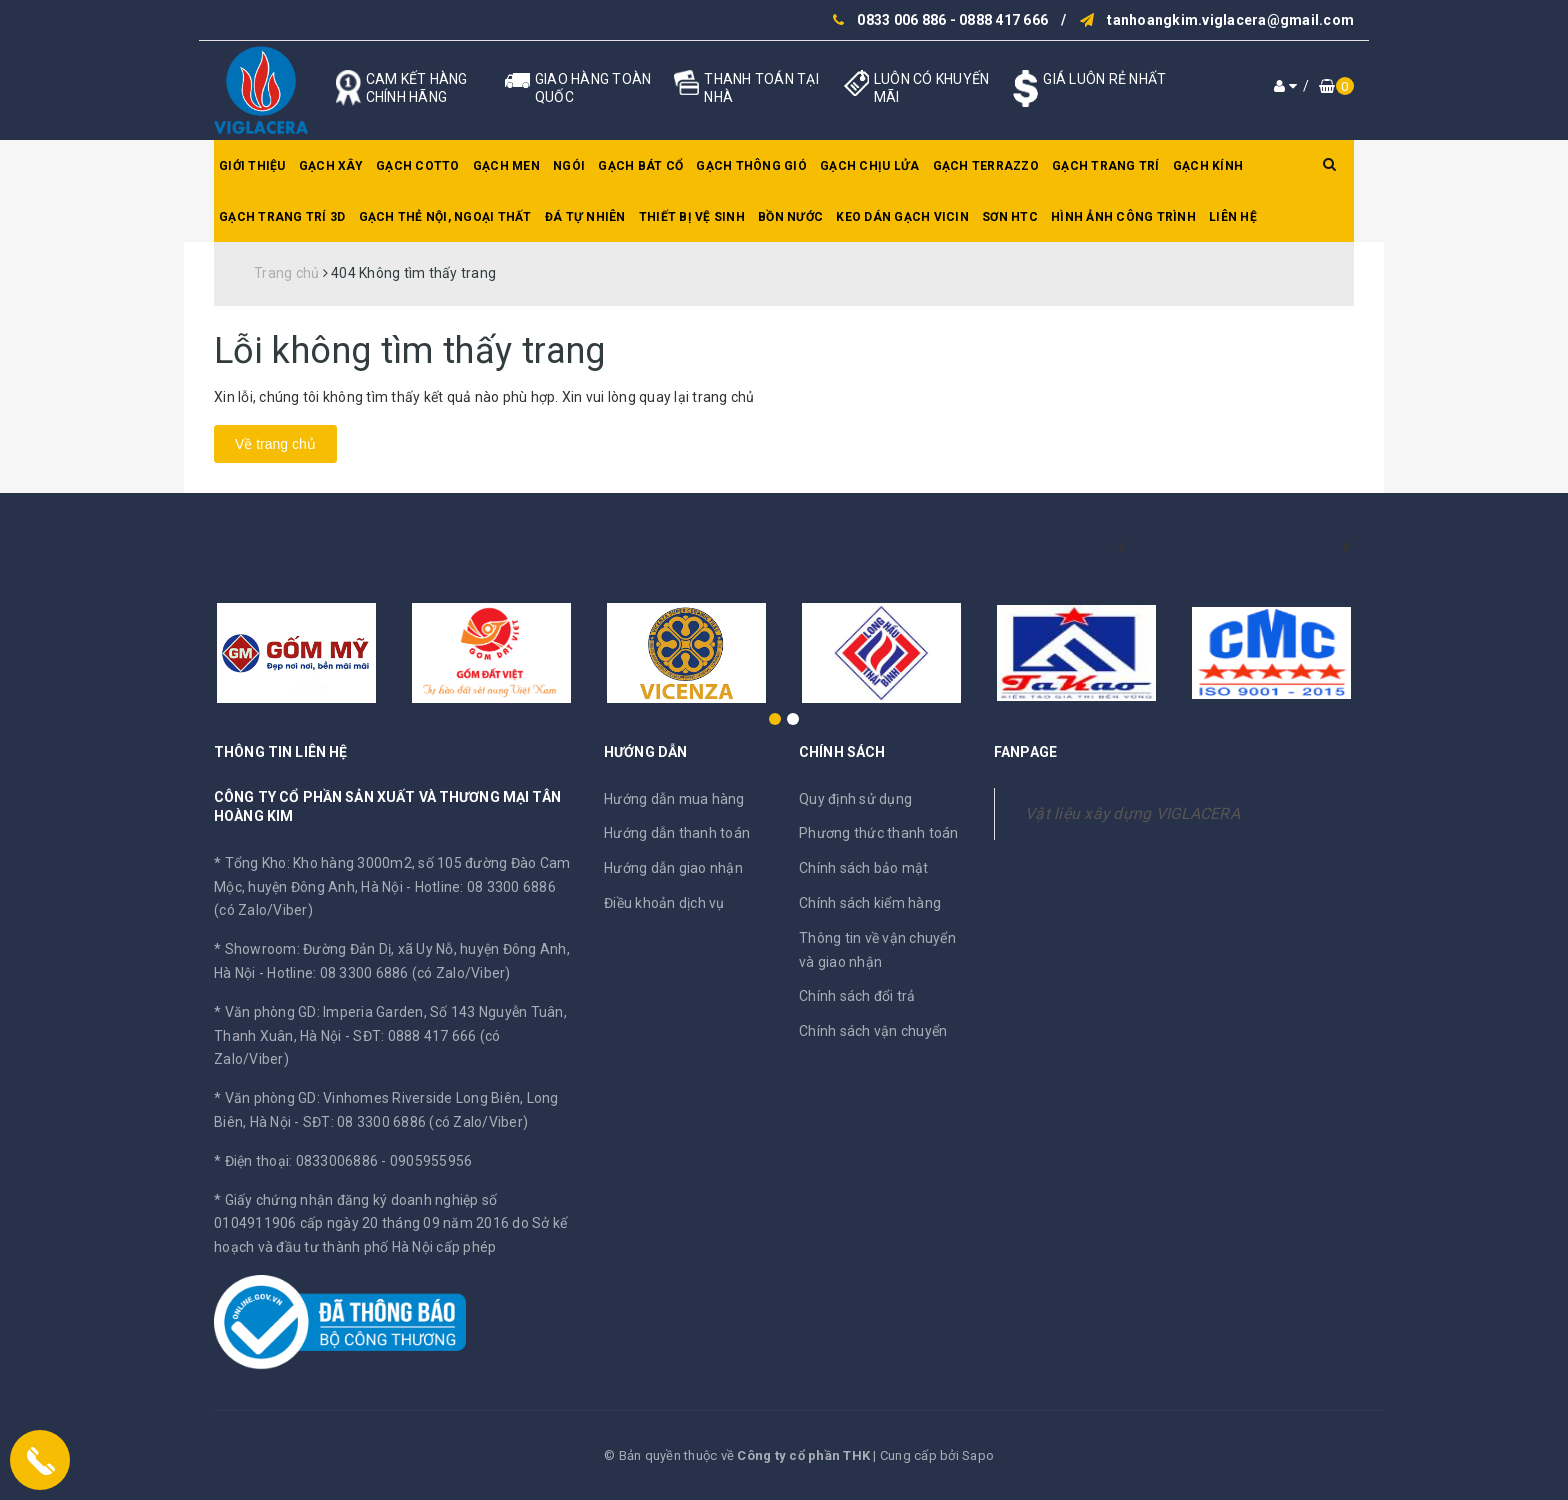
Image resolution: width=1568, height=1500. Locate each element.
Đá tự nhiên (585, 217)
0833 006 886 (901, 20)
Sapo (978, 1455)
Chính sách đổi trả (857, 996)
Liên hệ (1233, 217)
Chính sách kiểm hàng (870, 903)
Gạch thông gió (751, 166)
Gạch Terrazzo (986, 166)
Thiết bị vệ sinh (692, 217)
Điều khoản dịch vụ (664, 903)
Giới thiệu (252, 166)
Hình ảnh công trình (1123, 217)
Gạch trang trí (1106, 166)
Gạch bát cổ (640, 166)
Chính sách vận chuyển (873, 1031)
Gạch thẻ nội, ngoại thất (445, 217)
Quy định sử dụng (855, 799)
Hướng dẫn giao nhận (673, 868)
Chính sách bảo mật (864, 868)
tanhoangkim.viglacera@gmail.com (1230, 20)
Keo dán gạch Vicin (902, 217)
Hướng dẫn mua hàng (674, 799)
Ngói (569, 166)
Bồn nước (790, 217)
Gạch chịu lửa (869, 166)
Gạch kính (1208, 166)
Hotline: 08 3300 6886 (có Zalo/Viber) (388, 973)
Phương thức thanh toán (879, 833)
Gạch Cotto (418, 166)
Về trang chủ (275, 444)
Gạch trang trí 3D (282, 217)
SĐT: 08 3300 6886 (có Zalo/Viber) (415, 1122)
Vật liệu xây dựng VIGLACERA (1132, 813)
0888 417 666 (1003, 20)
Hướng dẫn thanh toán (677, 833)
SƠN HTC (1010, 217)
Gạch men (506, 166)
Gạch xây (331, 166)
